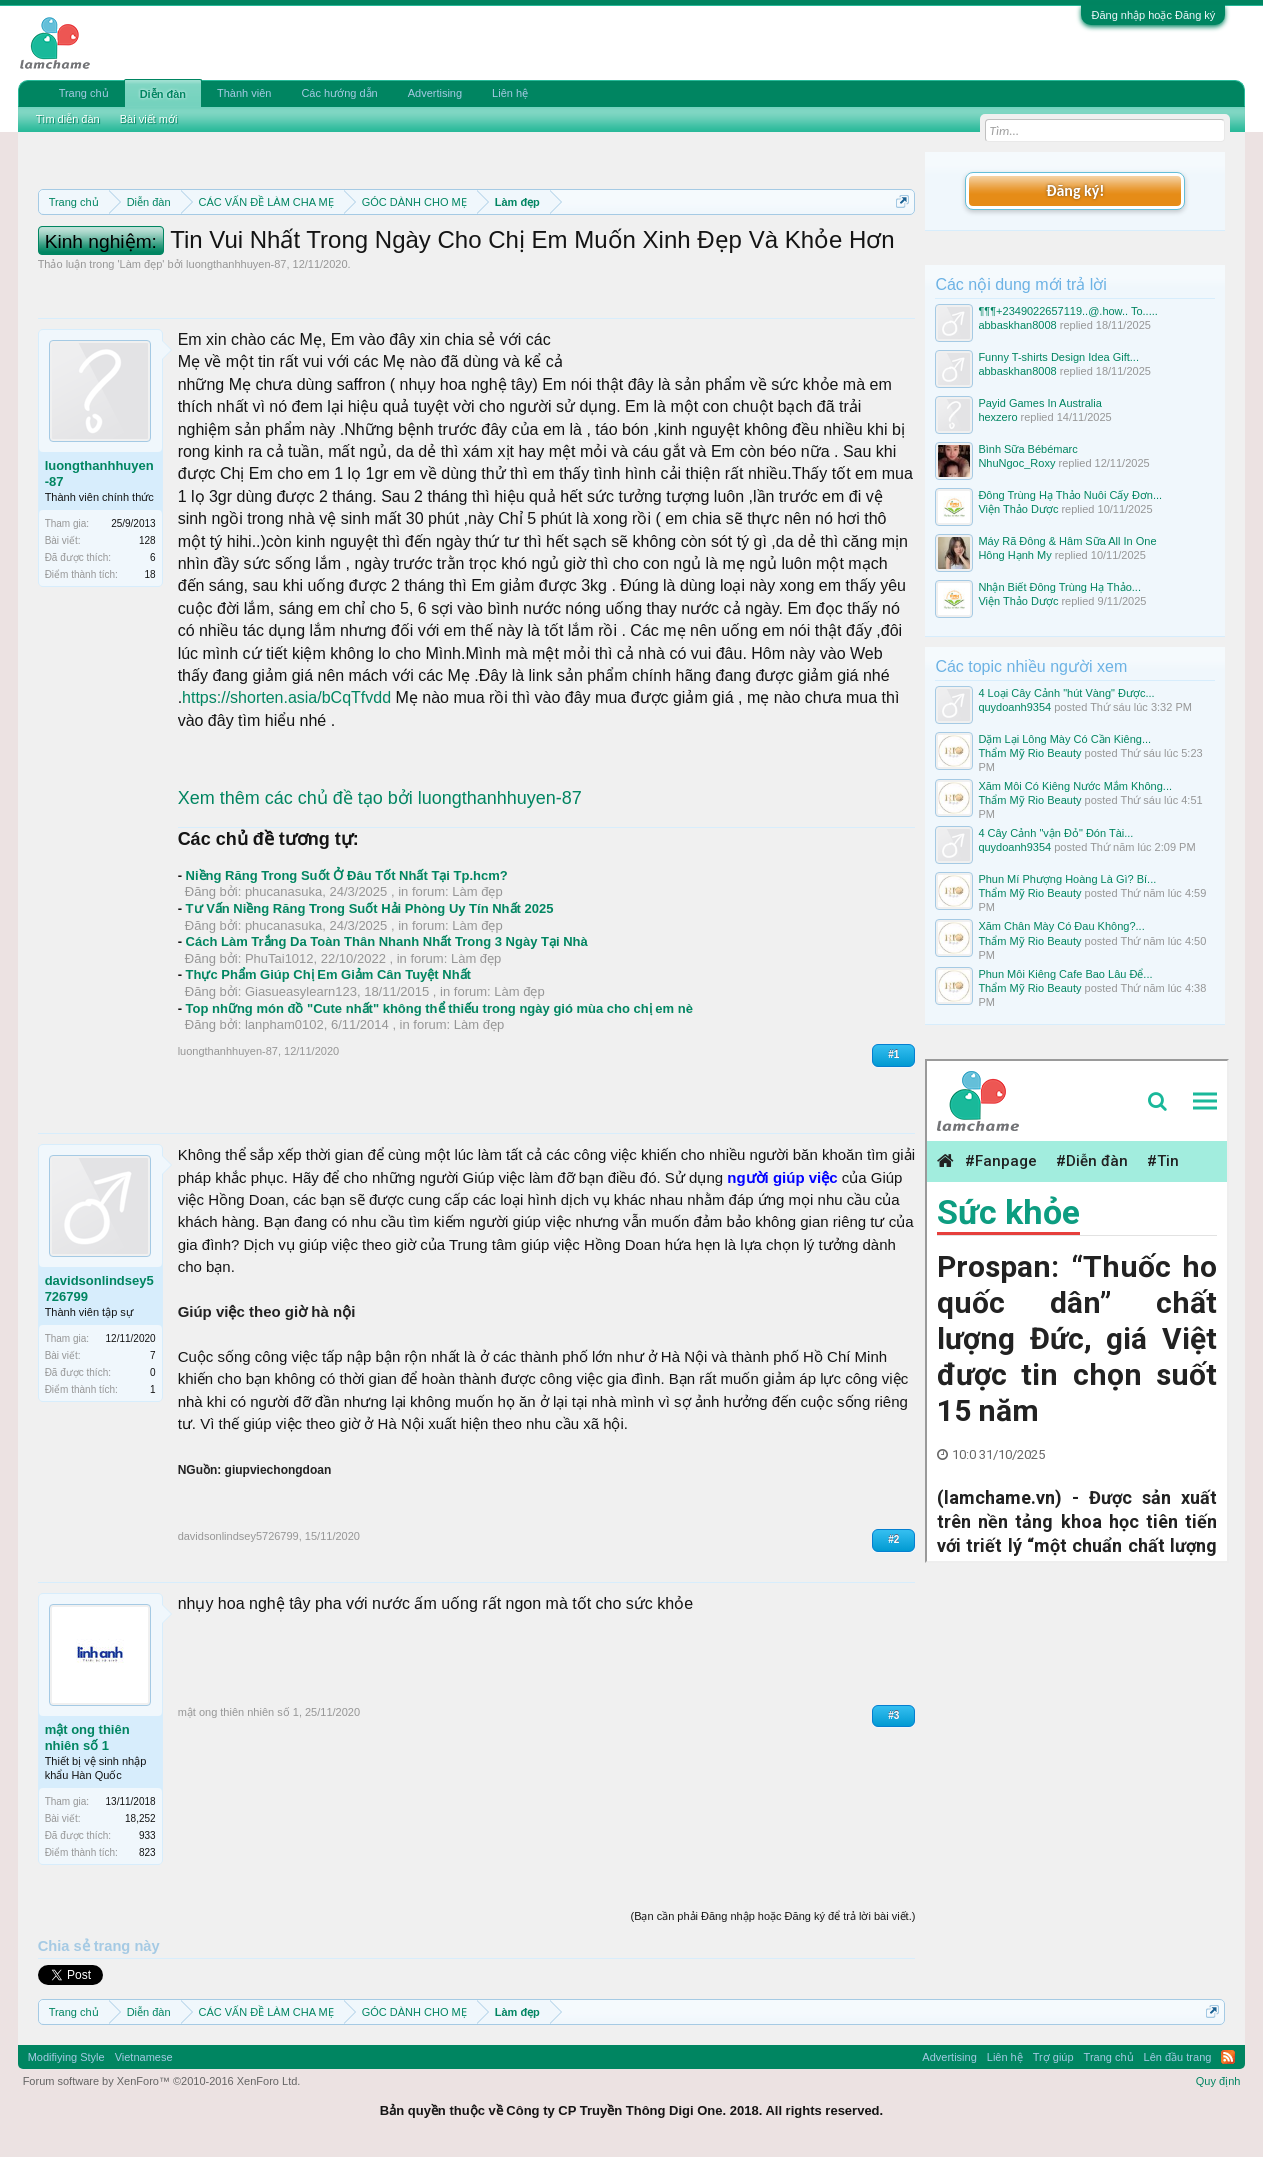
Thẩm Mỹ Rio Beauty (1029, 753)
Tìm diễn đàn (68, 119)
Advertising (435, 93)
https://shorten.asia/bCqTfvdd (286, 697)
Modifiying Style (66, 2057)
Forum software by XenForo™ (162, 2081)
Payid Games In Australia (1040, 403)
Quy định (1218, 2081)
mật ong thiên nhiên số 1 (87, 1737)
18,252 (140, 1818)
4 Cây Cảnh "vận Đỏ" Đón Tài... (1055, 833)
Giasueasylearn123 (301, 991)
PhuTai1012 (279, 958)
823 (147, 1852)
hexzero (997, 417)
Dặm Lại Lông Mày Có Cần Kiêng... (1064, 739)
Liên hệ (510, 93)
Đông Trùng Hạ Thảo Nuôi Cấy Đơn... (1070, 495)
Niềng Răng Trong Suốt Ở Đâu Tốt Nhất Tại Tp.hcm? (347, 875)
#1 (893, 1054)
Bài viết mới (149, 119)
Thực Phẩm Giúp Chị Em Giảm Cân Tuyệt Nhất (328, 974)
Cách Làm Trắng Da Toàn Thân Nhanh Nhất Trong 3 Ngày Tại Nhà (387, 941)
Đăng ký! (1075, 190)
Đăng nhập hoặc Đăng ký (1153, 15)
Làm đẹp (141, 264)
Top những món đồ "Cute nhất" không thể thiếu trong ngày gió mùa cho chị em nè (439, 1008)
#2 (893, 1539)
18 (150, 574)
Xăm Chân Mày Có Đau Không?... (1061, 926)
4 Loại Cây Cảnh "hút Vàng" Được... (1066, 693)
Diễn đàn (163, 94)
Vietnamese (144, 2057)
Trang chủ (84, 93)
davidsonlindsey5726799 (99, 1288)
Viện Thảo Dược (1018, 509)
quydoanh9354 (1014, 707)
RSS (1228, 2057)
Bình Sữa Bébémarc (1027, 449)
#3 (893, 1715)
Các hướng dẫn (339, 93)
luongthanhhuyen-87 (236, 264)
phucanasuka (283, 891)
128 (147, 540)
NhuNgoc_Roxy (1016, 463)
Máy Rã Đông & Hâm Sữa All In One (1067, 541)
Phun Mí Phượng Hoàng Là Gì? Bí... (1067, 879)
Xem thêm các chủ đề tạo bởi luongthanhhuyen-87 (380, 798)
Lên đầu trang (1178, 2057)
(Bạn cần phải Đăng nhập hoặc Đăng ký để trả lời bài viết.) (772, 1916)
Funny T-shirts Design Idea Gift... (1058, 357)
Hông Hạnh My (1014, 555)
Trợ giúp (1053, 2057)
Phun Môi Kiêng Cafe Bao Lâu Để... (1065, 974)
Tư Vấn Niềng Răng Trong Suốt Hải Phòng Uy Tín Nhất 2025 (370, 908)
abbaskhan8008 (1017, 325)
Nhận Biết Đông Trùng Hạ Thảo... (1059, 587)
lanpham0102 (284, 1024)
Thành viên (244, 93)
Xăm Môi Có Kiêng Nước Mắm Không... (1075, 786)
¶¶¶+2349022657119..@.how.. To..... (1067, 311)
